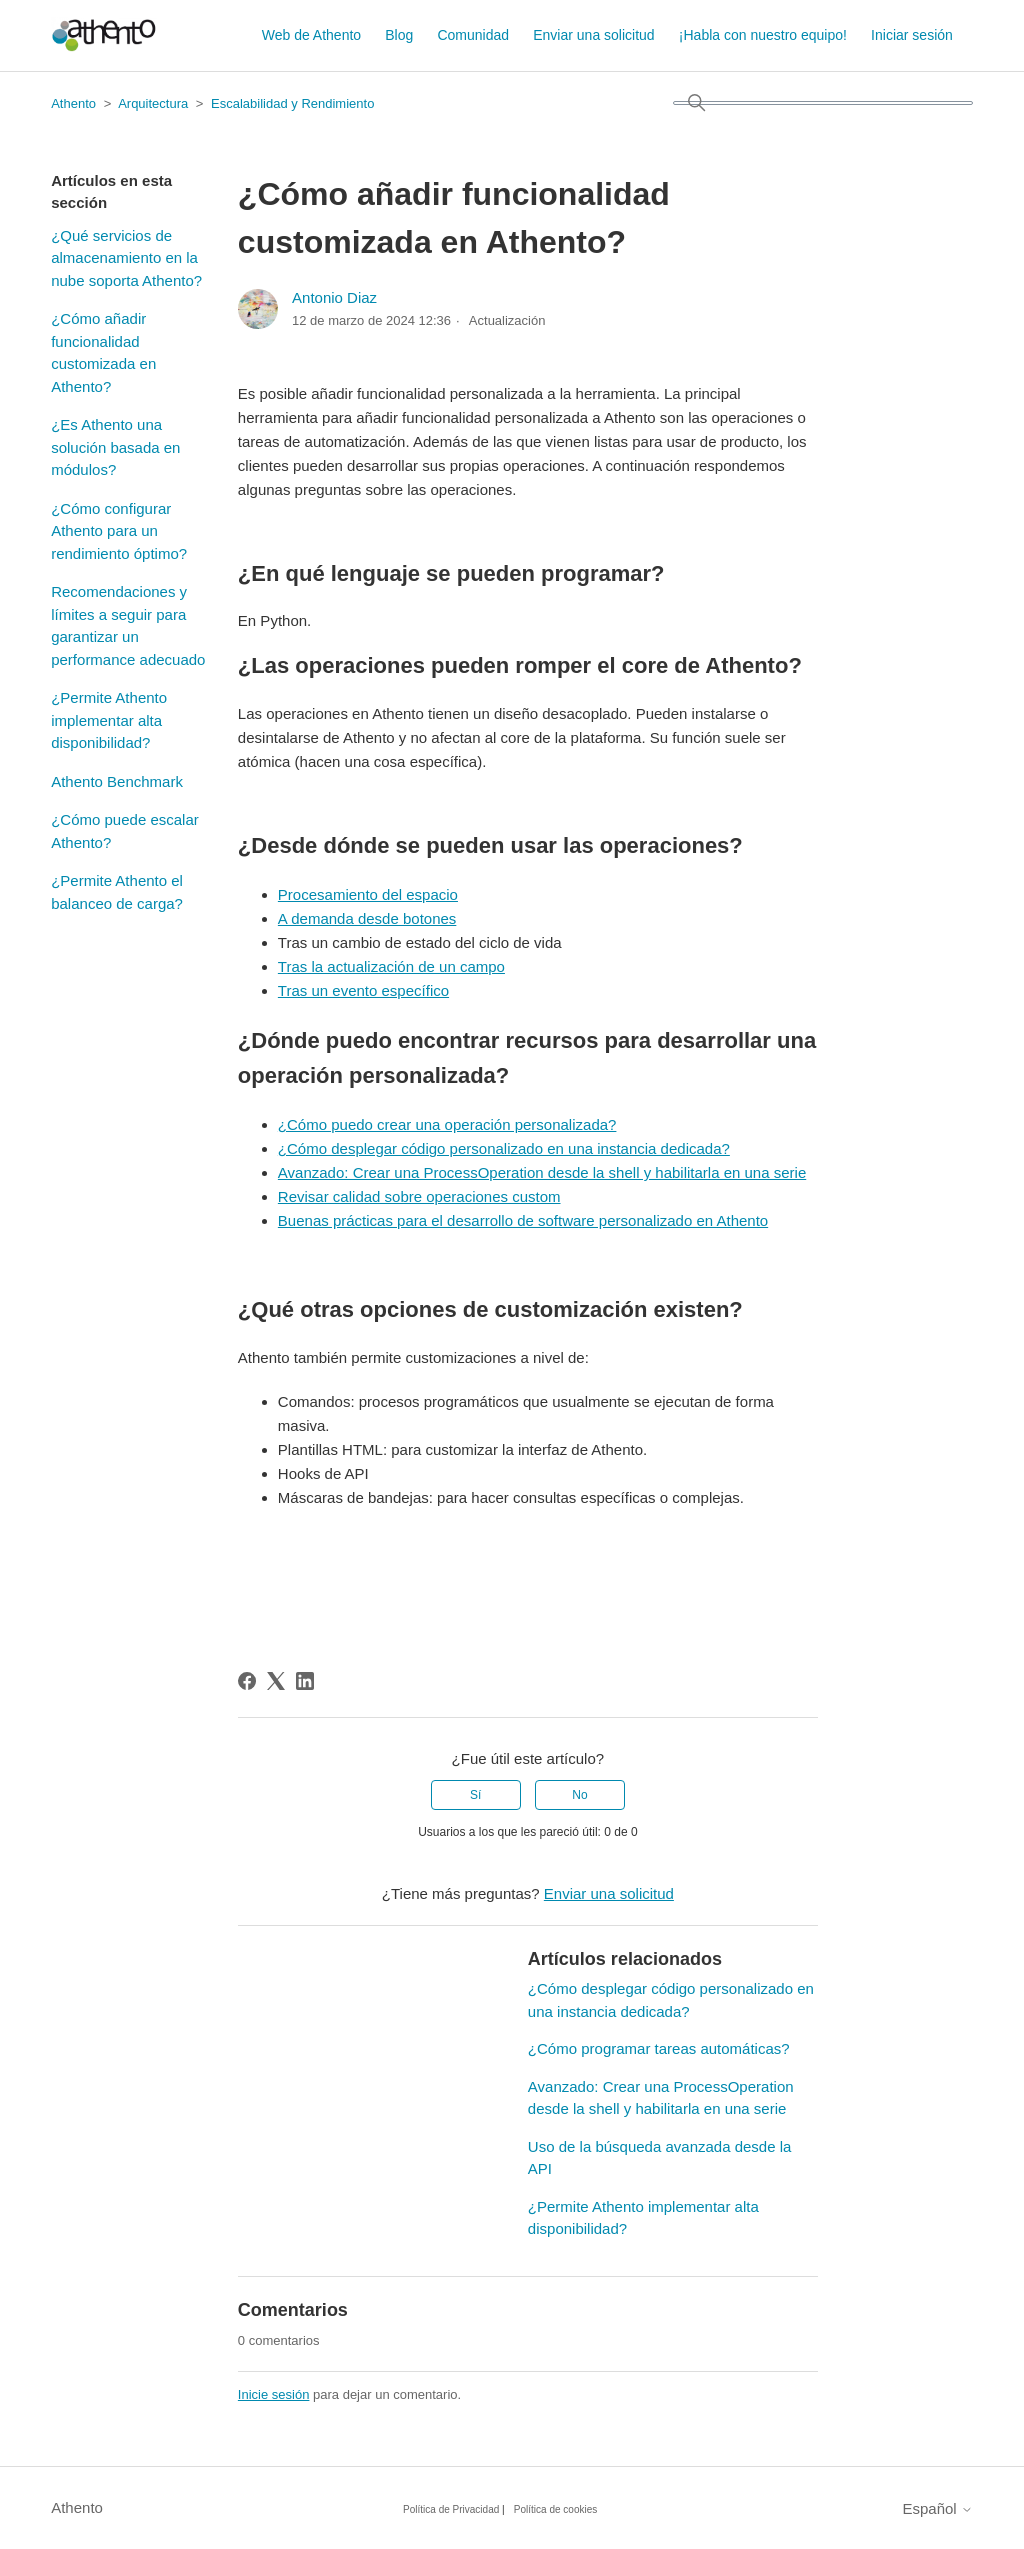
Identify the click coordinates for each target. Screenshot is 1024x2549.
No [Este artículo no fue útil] (579, 1795)
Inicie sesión (274, 2394)
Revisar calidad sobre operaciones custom (419, 1196)
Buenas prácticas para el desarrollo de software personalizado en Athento (523, 1220)
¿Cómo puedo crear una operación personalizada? (447, 1124)
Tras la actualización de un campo (391, 966)
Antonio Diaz (334, 297)
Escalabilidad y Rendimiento (292, 103)
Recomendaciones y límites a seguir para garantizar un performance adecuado (128, 625)
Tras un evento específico (363, 990)
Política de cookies (555, 2509)
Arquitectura (153, 103)
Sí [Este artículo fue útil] (475, 1795)
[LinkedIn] (305, 1681)
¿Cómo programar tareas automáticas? (659, 2048)
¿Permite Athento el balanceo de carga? (117, 892)
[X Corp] (276, 1681)
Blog (399, 35)
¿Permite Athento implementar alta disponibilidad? (109, 720)
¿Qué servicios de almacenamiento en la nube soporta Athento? (126, 258)
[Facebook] (247, 1681)
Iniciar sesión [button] (912, 35)
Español (937, 2508)
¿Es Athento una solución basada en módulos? (115, 447)
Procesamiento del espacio (368, 894)
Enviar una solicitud (593, 35)
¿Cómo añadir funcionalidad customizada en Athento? (103, 352)
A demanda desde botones (367, 918)
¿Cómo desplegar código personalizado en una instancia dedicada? (504, 1148)
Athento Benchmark (117, 781)
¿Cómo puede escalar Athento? (125, 831)
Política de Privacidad (451, 2509)
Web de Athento (311, 35)
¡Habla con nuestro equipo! (763, 35)
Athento (73, 103)
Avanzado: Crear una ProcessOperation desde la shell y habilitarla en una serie (542, 1172)
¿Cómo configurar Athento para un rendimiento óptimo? (119, 531)
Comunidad (473, 35)
